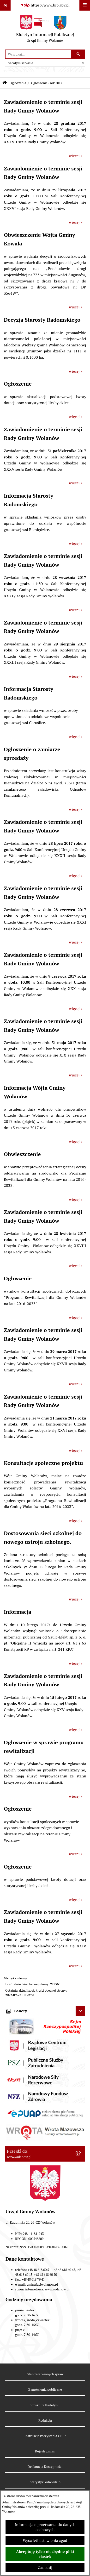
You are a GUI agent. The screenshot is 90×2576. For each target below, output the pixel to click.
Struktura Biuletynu (45, 2405)
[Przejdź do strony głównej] (45, 30)
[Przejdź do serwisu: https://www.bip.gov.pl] (45, 5)
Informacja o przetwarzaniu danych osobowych (45, 2527)
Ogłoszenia (18, 83)
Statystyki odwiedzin (45, 2482)
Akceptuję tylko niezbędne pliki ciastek (45, 2554)
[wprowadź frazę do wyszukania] (38, 54)
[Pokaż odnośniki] (5, 5)
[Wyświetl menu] (84, 5)
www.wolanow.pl (57, 2289)
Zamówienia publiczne (45, 2389)
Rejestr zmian (45, 2451)
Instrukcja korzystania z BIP (45, 2436)
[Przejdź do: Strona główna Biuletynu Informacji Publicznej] (4, 83)
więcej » (76, 155)
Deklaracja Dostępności (45, 2466)
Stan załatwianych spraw (45, 2374)
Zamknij (45, 2567)
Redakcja (45, 2420)
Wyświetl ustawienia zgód (45, 2540)
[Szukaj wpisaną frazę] (78, 54)
